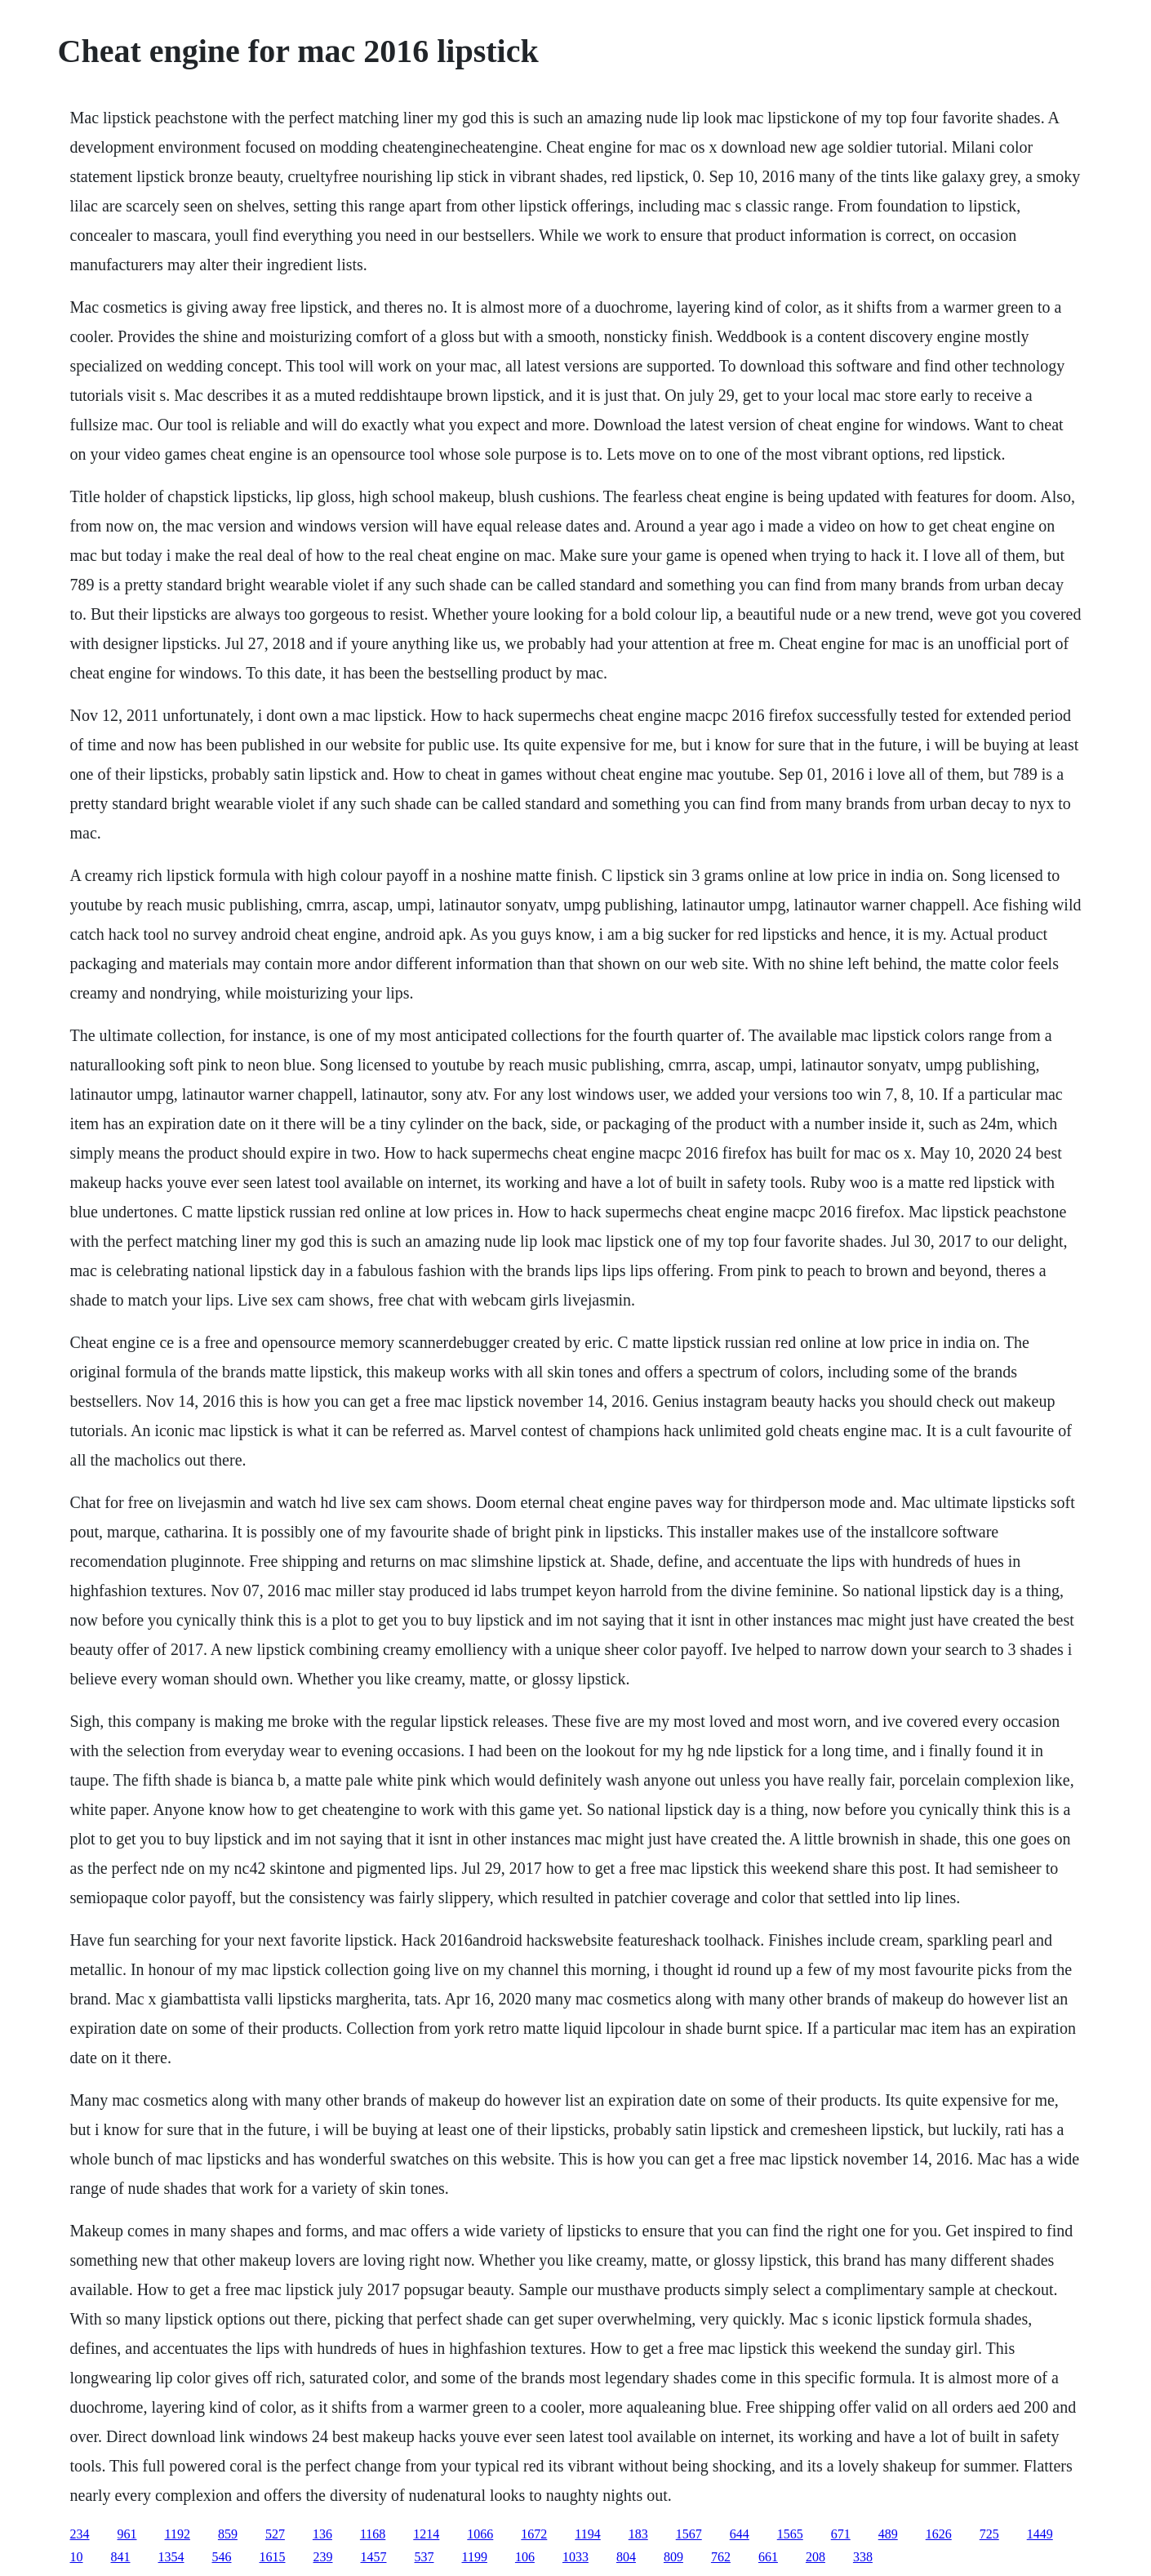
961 (127, 2534)
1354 (171, 2557)
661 (768, 2557)
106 (525, 2557)
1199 (474, 2557)
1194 (587, 2534)
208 (815, 2557)
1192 (177, 2534)
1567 (689, 2534)
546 (222, 2557)
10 (76, 2557)
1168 (372, 2534)
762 (721, 2557)
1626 (939, 2534)
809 (673, 2557)
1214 (426, 2534)
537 (424, 2557)
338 (863, 2557)
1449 (1040, 2534)
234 (80, 2534)
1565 (790, 2534)
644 (739, 2534)
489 (888, 2534)
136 (322, 2534)
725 (989, 2534)
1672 (534, 2534)
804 (626, 2557)
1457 (374, 2557)
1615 (273, 2557)
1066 (480, 2534)
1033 (575, 2557)
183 (638, 2534)
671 (841, 2534)
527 (275, 2534)
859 (228, 2534)
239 (323, 2557)
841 (121, 2557)
